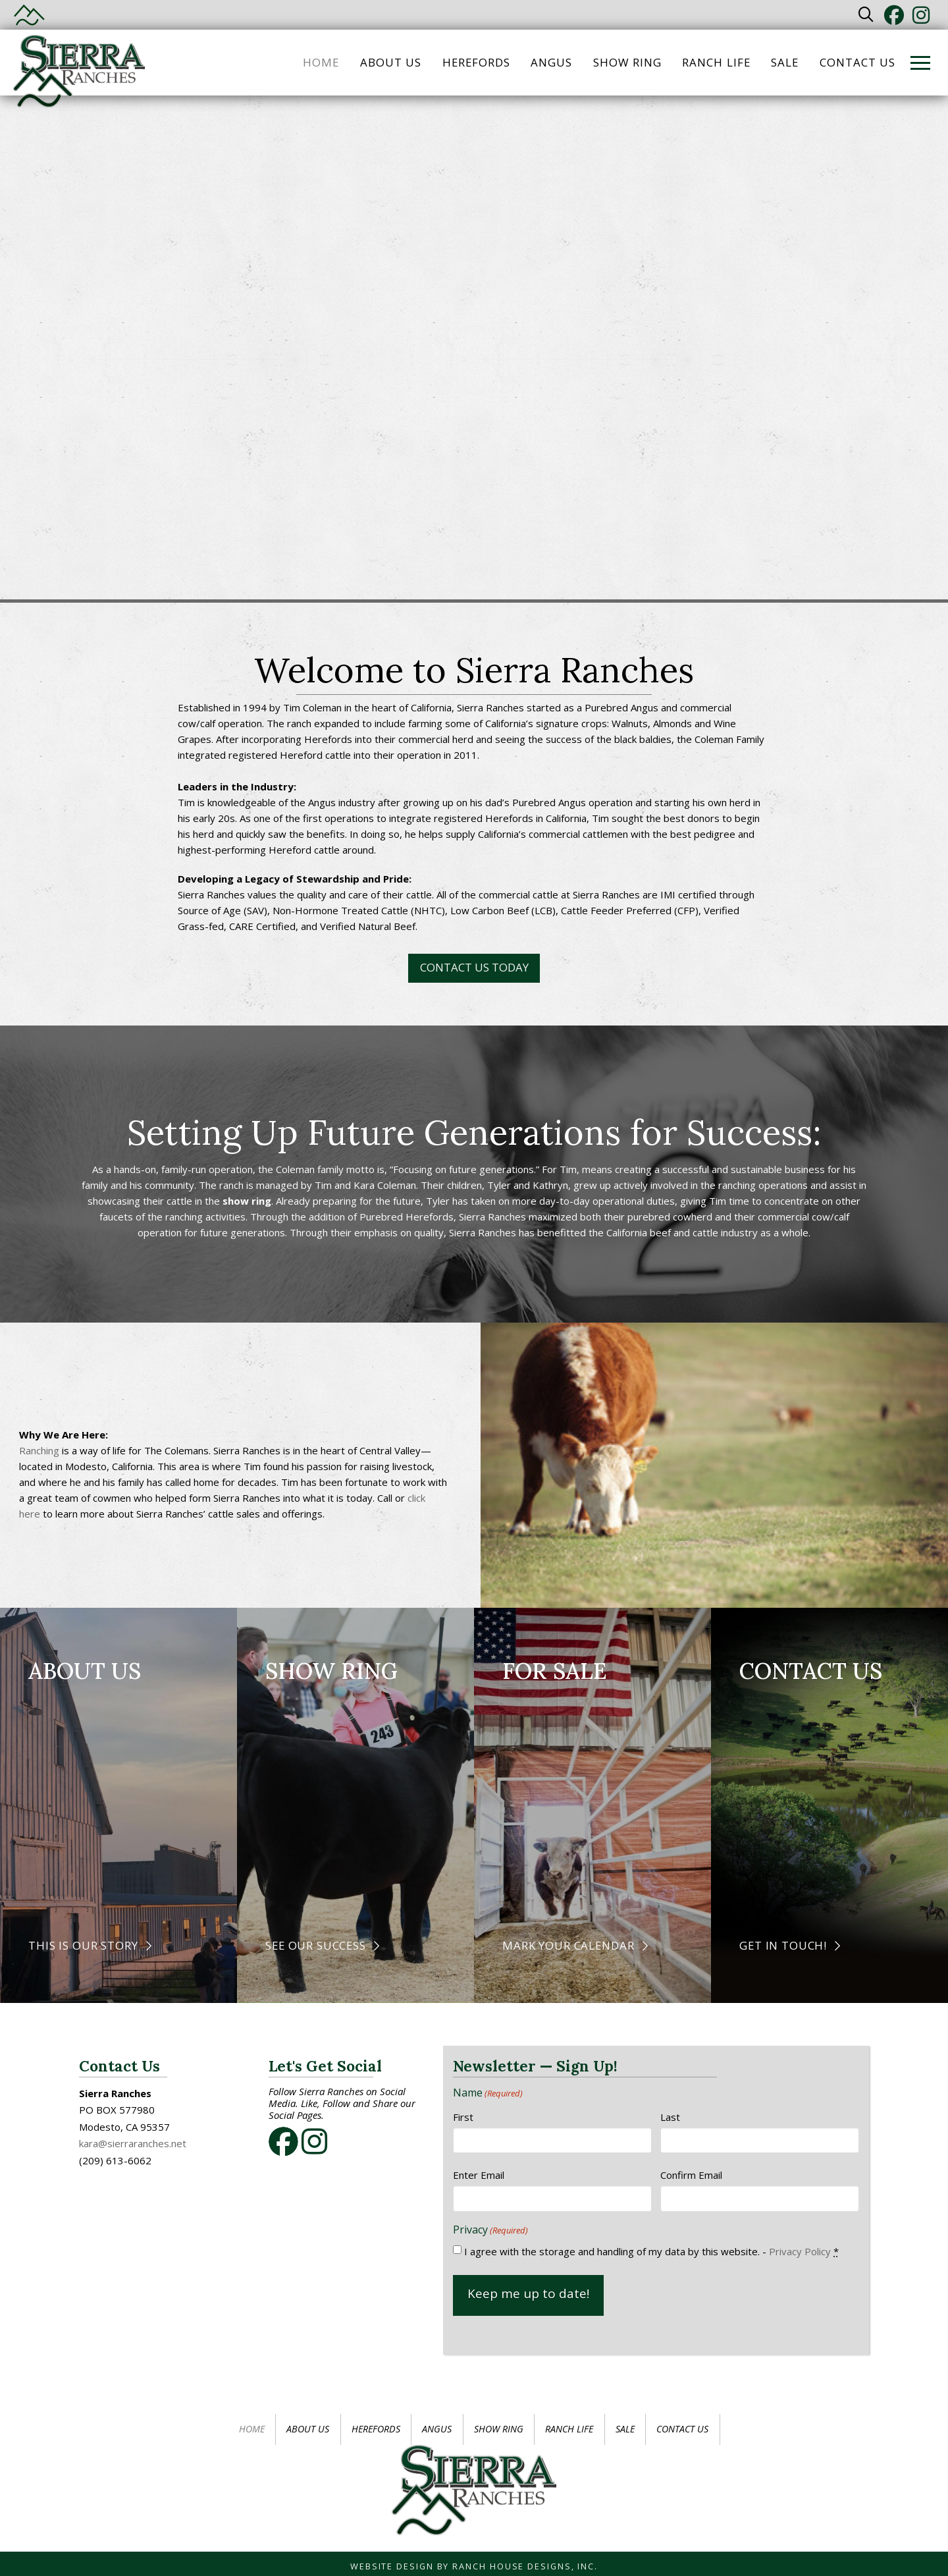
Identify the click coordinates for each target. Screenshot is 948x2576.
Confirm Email (691, 2174)
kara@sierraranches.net (132, 2143)
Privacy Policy (800, 2251)
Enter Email (478, 2174)
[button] (866, 15)
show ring (247, 1200)
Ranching (39, 1450)
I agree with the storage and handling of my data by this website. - (651, 2251)
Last (670, 2117)
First (463, 2117)
